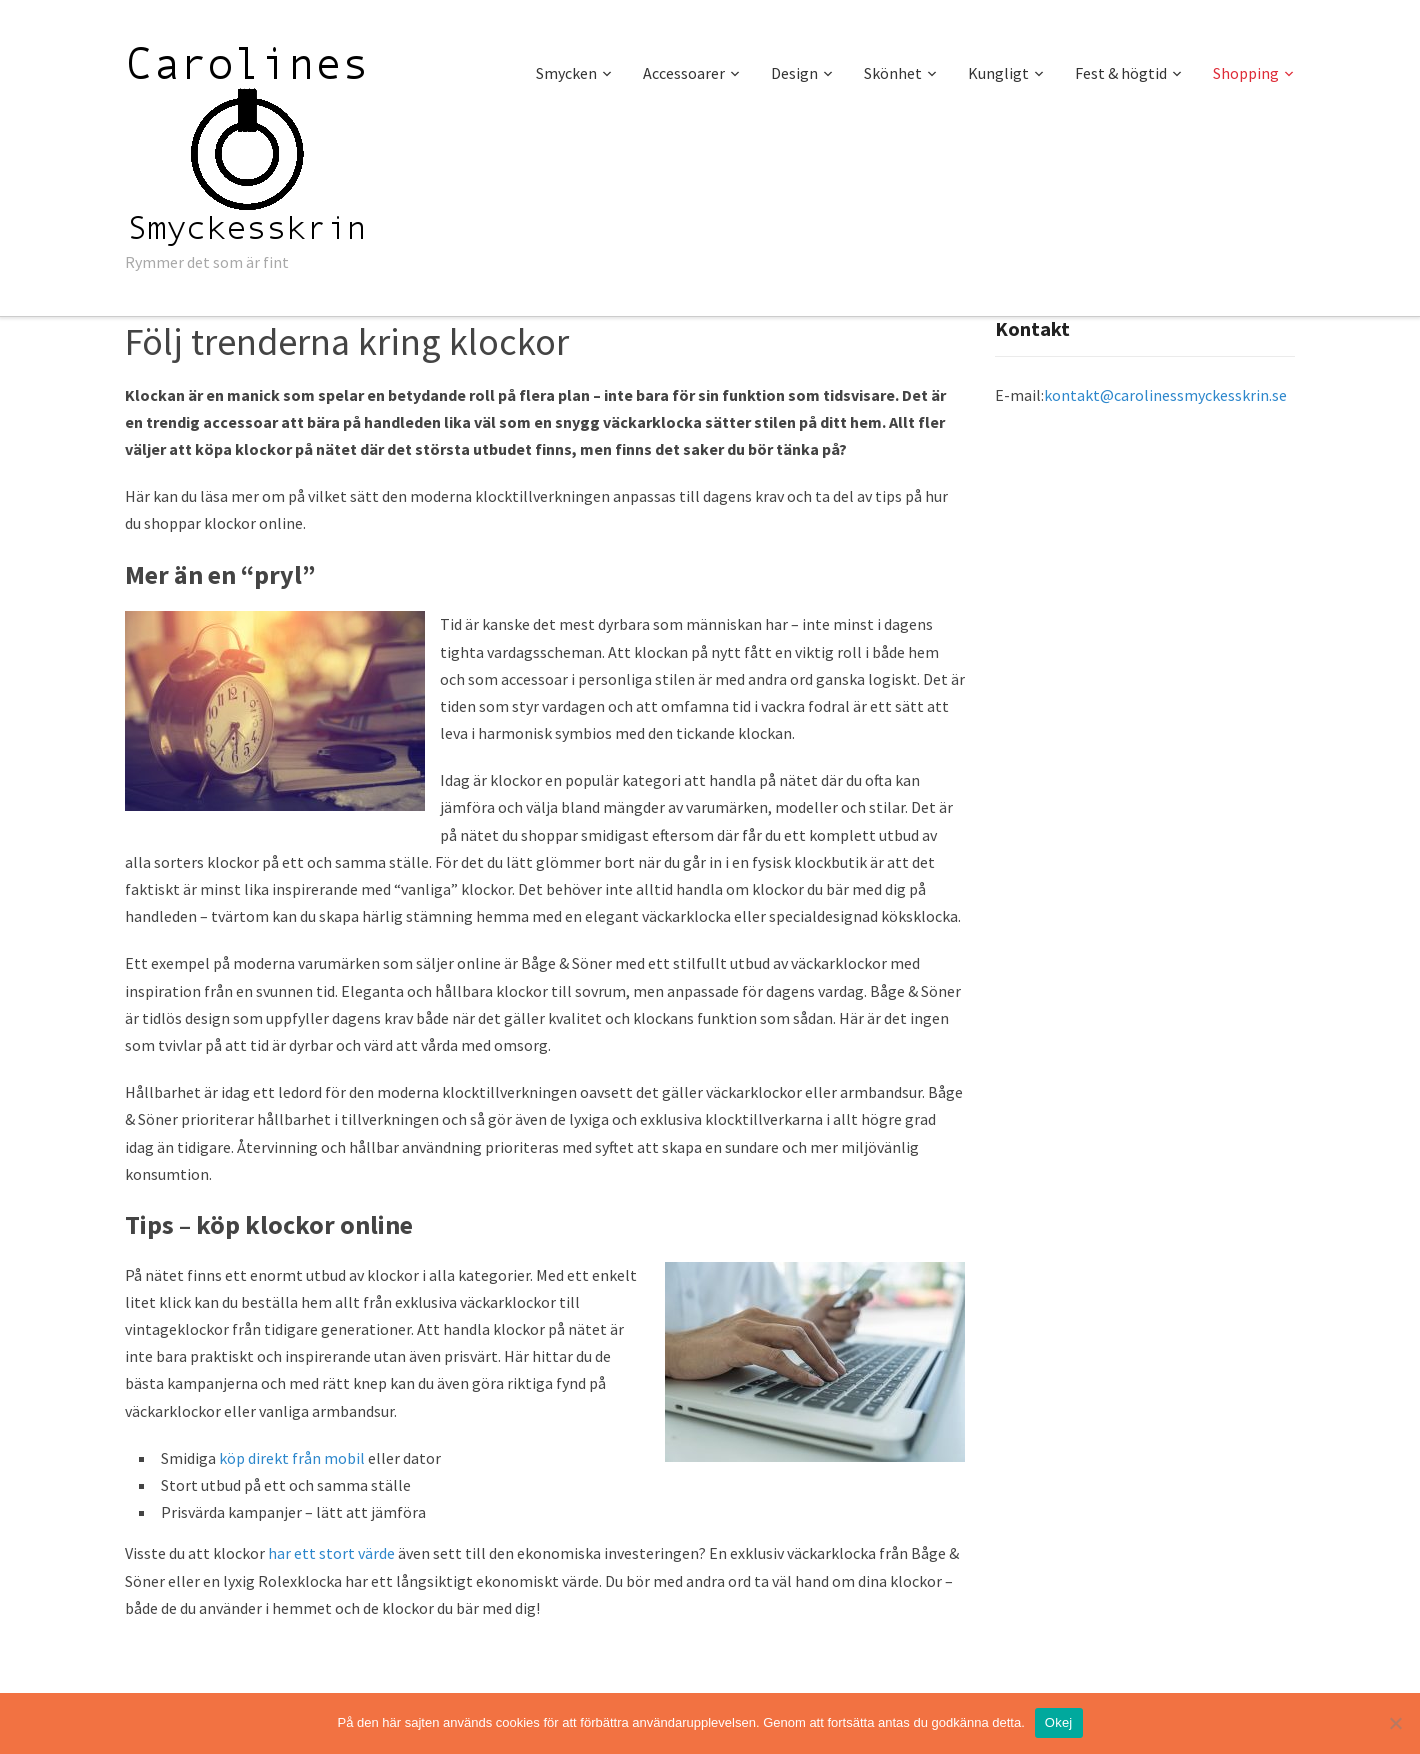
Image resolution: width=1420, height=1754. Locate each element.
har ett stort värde (331, 1553)
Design (794, 73)
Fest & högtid (1121, 73)
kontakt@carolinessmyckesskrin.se (1165, 395)
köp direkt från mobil (292, 1458)
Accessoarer (684, 73)
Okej (1059, 1722)
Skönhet (893, 73)
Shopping (1246, 73)
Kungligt (998, 73)
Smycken (566, 73)
